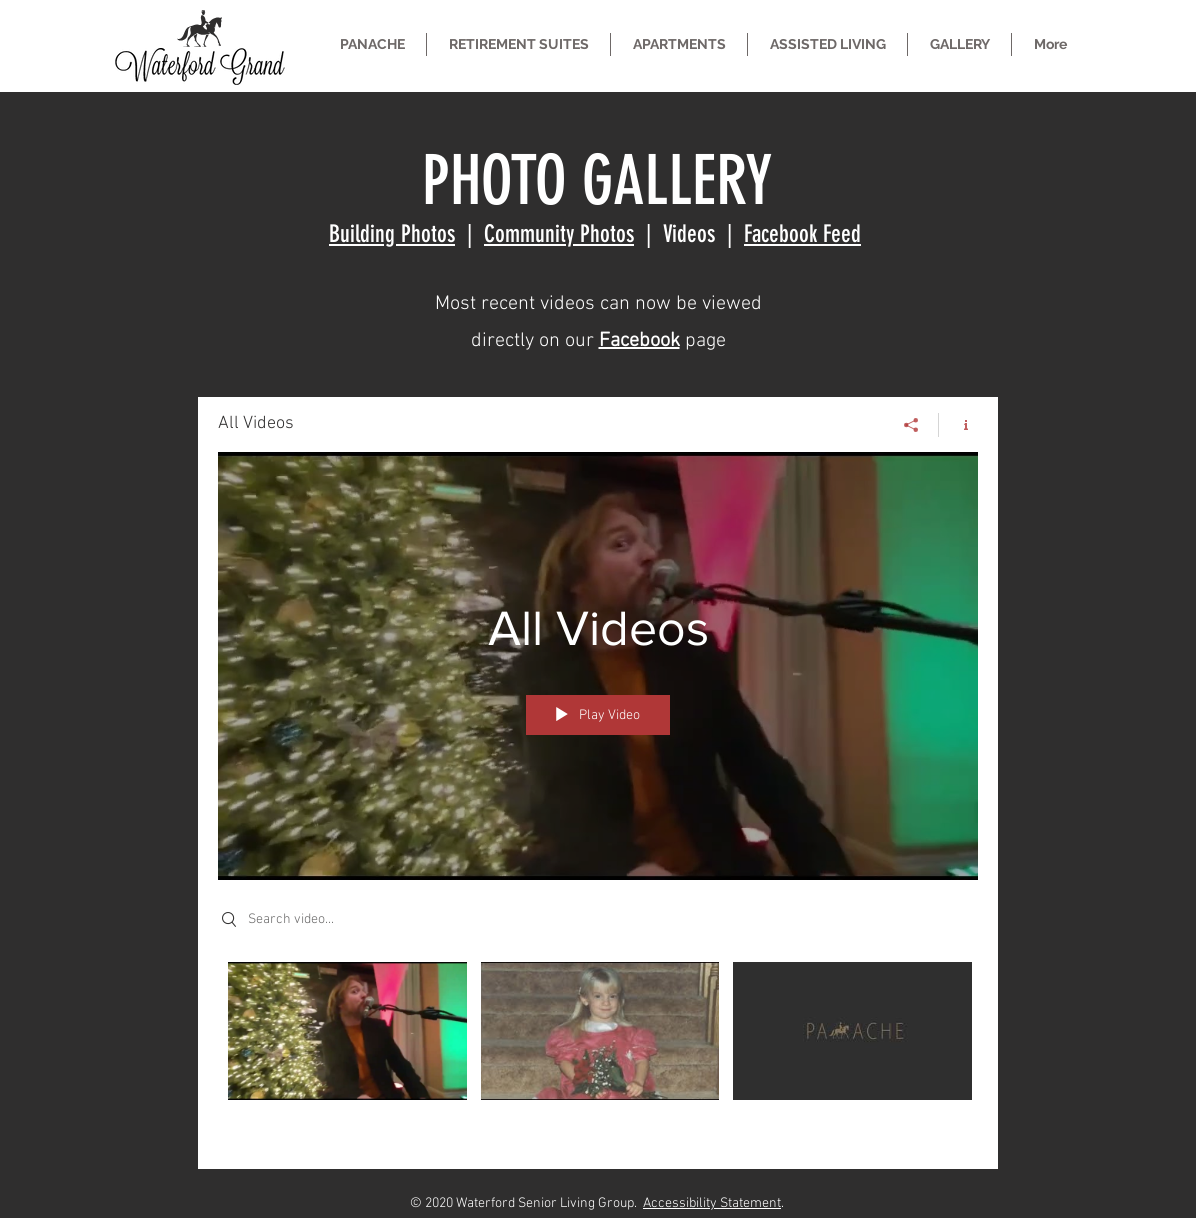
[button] (518, 44)
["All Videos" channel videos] (598, 1051)
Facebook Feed (802, 234)
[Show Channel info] (958, 425)
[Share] (911, 425)
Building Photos (392, 234)
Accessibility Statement (712, 1203)
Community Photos (559, 234)
